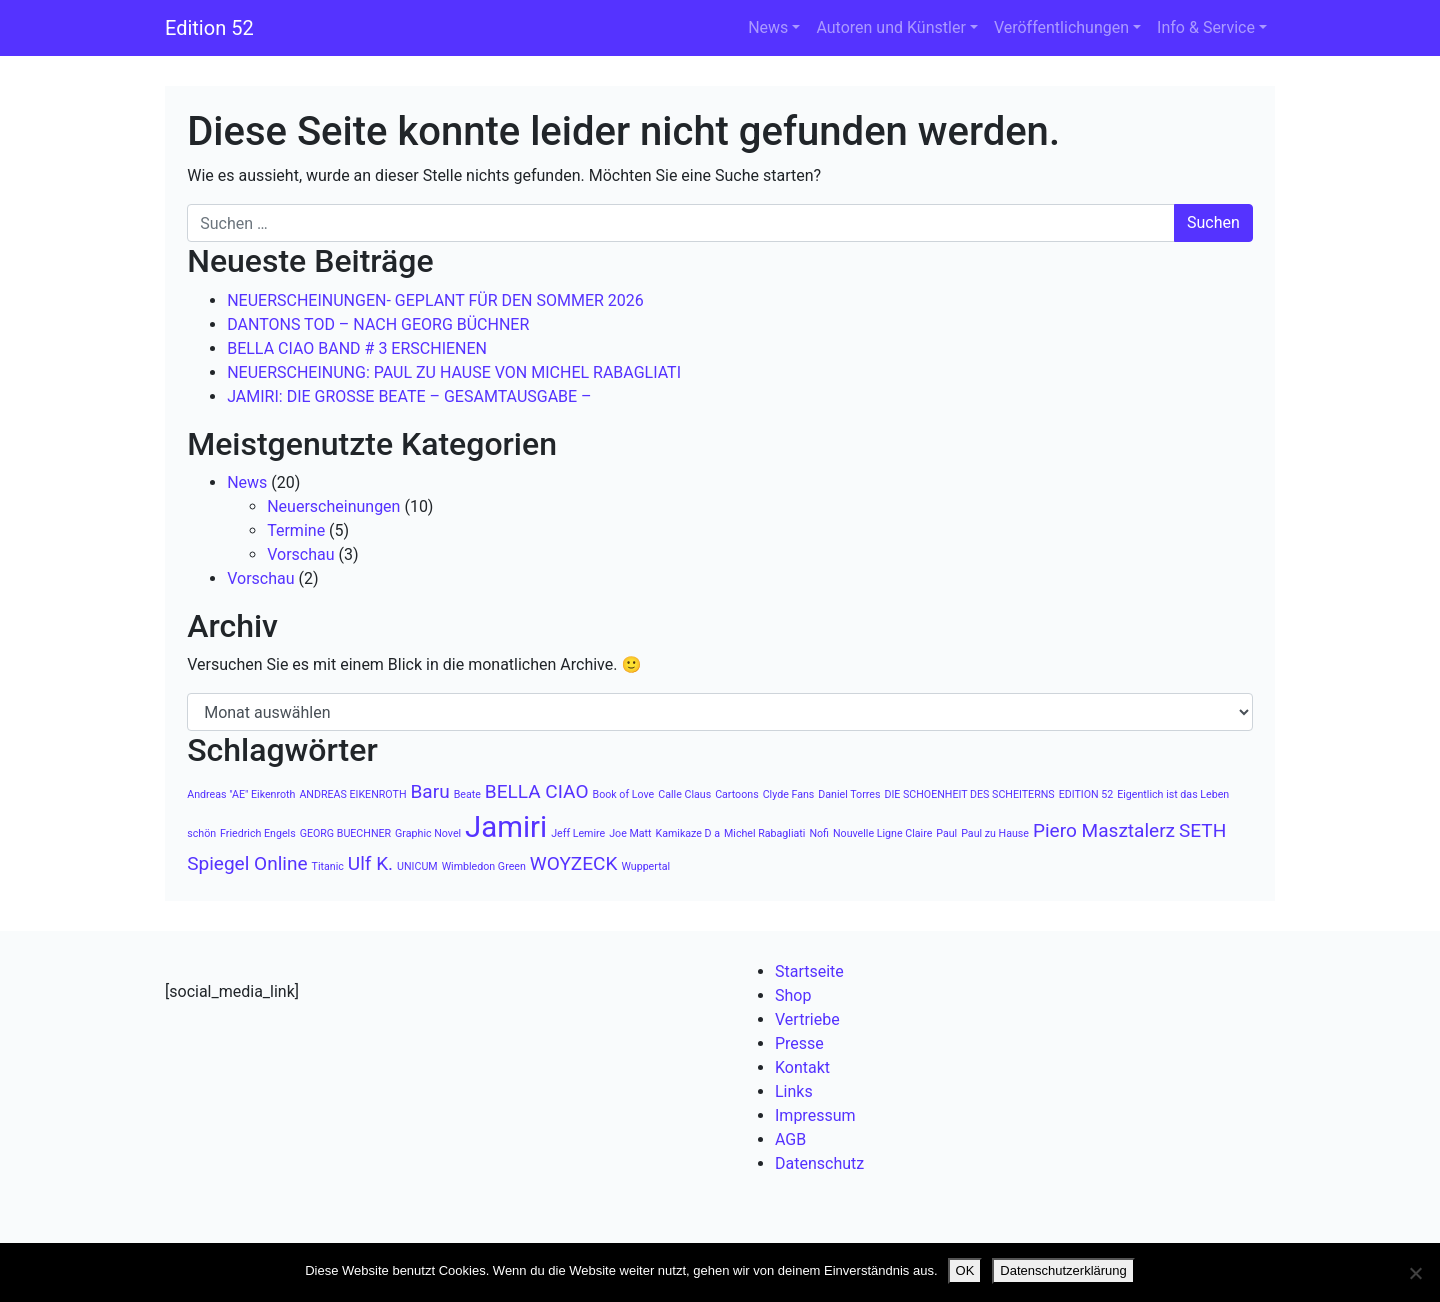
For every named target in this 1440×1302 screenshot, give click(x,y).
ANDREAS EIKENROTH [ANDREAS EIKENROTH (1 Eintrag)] (352, 794)
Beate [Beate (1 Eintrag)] (467, 794)
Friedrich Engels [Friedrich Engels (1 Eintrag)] (258, 833)
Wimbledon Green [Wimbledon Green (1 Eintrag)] (484, 866)
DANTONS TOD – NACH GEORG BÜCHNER (378, 324)
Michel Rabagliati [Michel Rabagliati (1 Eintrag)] (764, 833)
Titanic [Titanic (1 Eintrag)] (328, 866)
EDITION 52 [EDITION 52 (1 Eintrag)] (1086, 794)
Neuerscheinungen (333, 506)
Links (794, 1091)
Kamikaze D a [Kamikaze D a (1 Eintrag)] (687, 833)
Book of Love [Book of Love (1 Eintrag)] (624, 794)
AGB (790, 1139)
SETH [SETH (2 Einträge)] (1202, 830)
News (768, 27)
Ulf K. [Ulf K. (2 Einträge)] (370, 863)
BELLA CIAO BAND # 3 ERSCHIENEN (357, 348)
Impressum (815, 1115)
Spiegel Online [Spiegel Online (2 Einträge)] (247, 863)
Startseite (809, 971)
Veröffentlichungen (1061, 27)
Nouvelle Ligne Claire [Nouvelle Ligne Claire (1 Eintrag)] (882, 833)
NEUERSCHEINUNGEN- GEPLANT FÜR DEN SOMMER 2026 (435, 300)
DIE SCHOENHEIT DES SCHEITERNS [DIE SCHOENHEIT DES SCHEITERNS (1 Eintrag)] (969, 794)
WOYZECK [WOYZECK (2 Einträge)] (574, 863)
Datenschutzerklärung (1063, 1270)
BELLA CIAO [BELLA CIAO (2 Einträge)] (537, 791)
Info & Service (1206, 27)
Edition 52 (209, 28)
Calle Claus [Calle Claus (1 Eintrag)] (684, 794)
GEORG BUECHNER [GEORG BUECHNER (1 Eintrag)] (345, 833)
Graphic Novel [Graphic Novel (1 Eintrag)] (428, 833)
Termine (296, 530)
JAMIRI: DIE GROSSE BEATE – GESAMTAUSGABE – (409, 396)
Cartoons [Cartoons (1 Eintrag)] (737, 794)
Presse (799, 1043)
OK (965, 1270)
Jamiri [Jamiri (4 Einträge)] (506, 827)
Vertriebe (807, 1019)
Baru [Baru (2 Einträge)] (429, 791)
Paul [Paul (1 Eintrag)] (946, 833)
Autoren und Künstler (890, 27)
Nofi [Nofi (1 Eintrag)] (819, 833)
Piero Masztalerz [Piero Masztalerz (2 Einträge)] (1104, 830)
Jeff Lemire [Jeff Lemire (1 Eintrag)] (578, 833)
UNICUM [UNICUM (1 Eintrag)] (417, 866)
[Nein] (1415, 1273)
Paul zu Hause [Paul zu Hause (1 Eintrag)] (995, 833)
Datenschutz (819, 1163)
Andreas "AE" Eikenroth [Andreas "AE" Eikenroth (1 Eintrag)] (241, 794)
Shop (793, 995)
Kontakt (802, 1067)
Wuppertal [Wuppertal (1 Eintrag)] (645, 866)
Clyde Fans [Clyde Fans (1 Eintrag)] (789, 794)
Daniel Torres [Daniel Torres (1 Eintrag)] (849, 794)
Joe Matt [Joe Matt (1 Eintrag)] (630, 833)
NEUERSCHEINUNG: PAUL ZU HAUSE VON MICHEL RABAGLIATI (454, 372)
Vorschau (300, 554)
